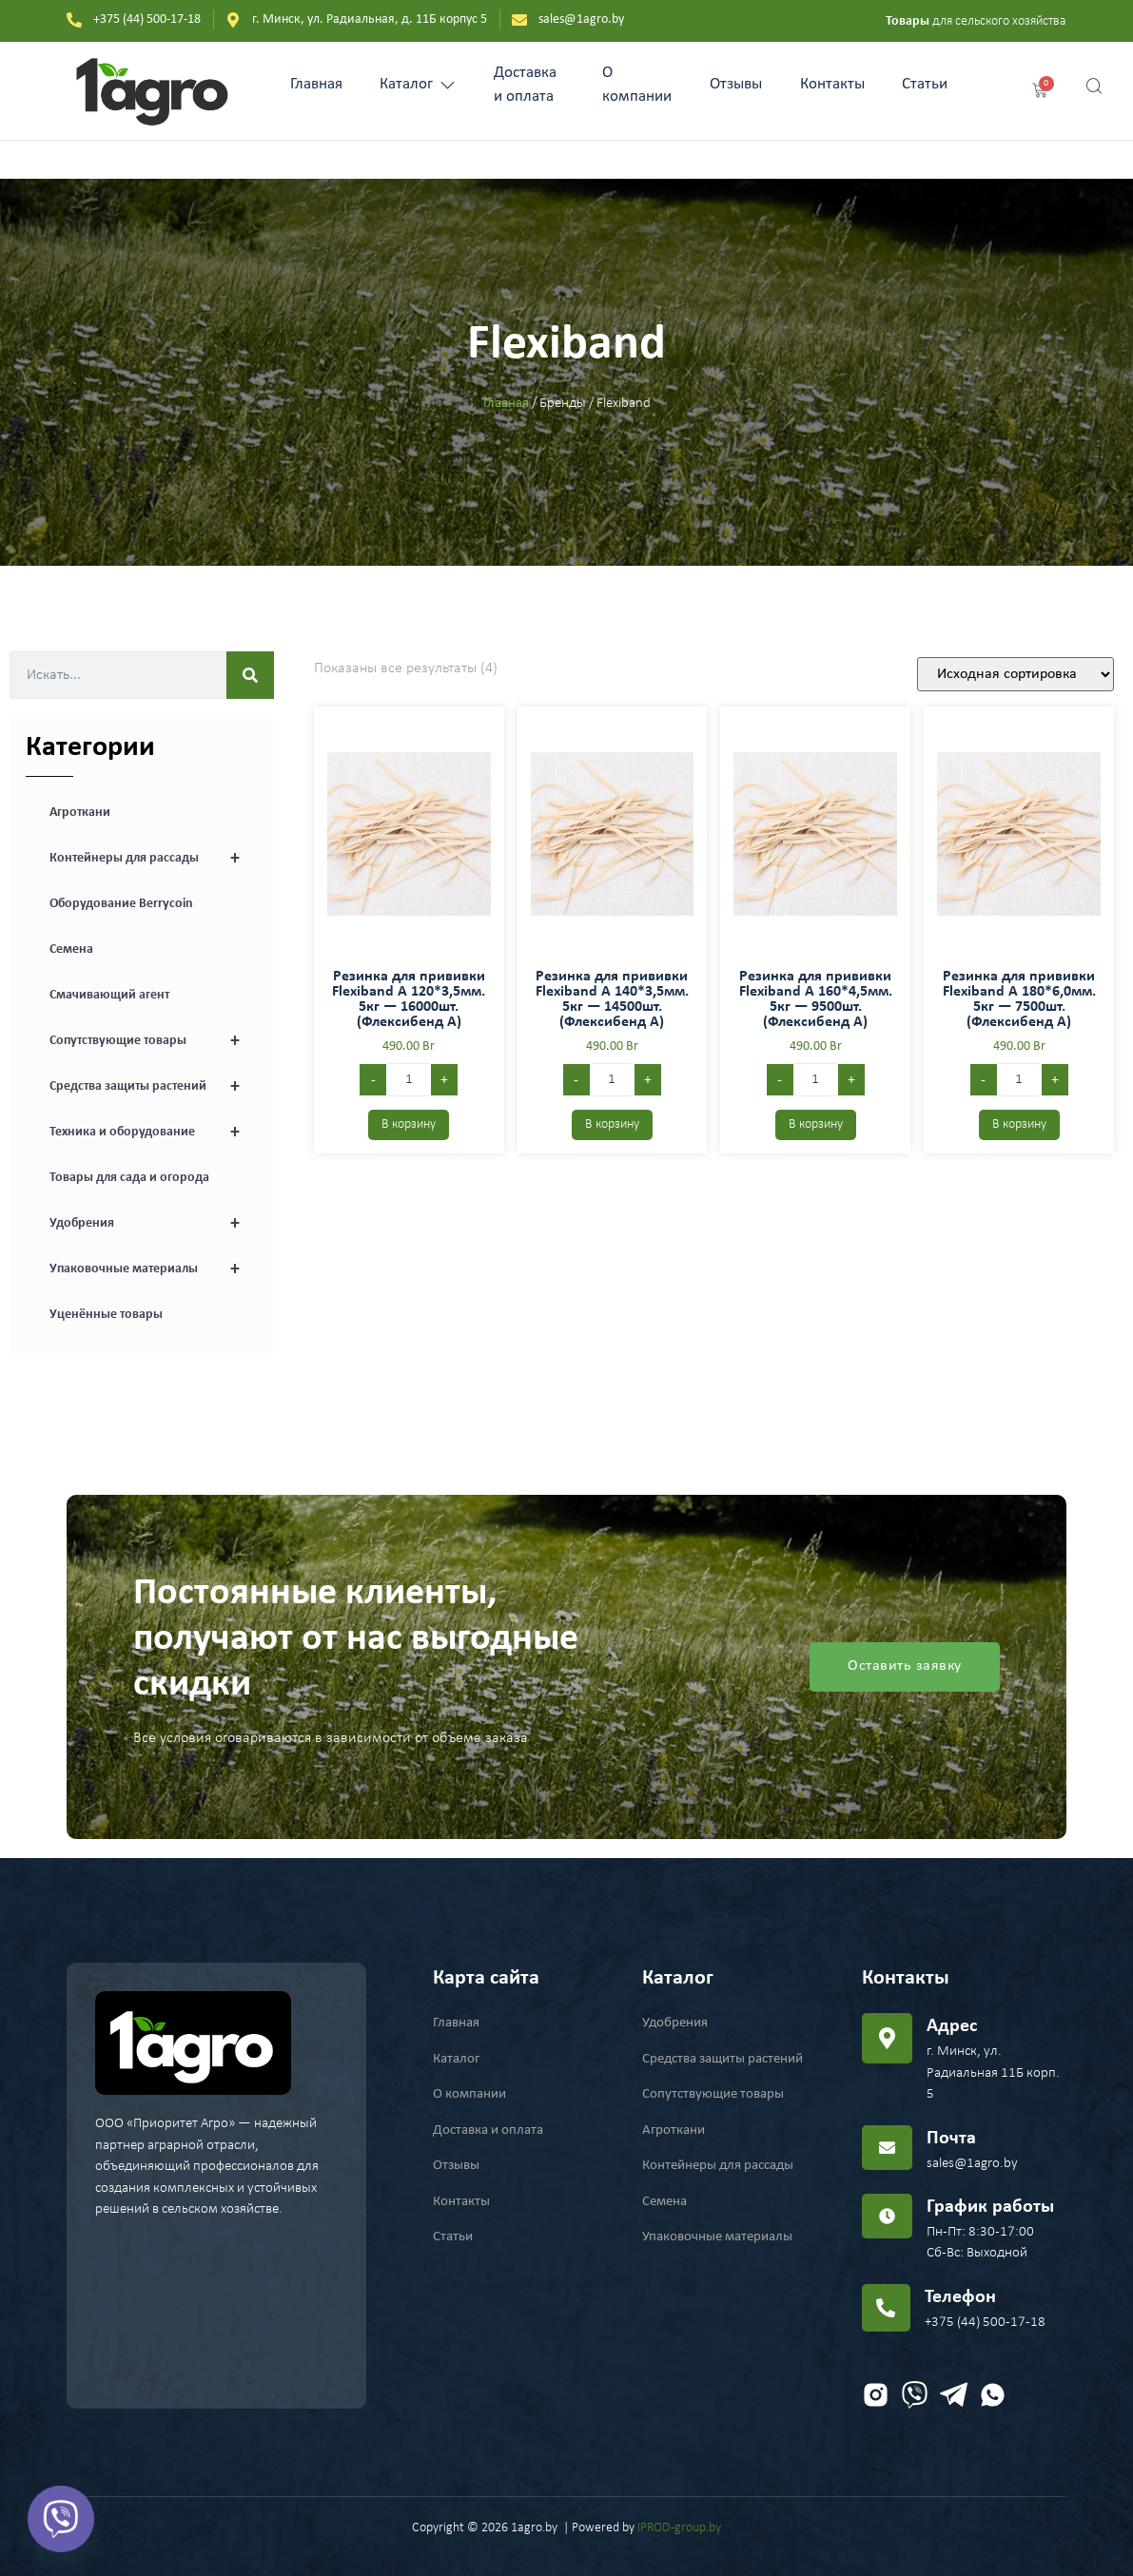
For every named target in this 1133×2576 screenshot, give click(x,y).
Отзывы (735, 84)
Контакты (831, 84)
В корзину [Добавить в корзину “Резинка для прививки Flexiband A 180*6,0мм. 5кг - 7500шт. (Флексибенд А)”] (1019, 1124)
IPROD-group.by (679, 2529)
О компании (636, 85)
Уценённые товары (106, 1314)
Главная (316, 84)
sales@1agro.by (972, 2164)
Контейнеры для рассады (153, 858)
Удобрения (153, 1224)
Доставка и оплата (526, 85)
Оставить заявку (905, 1667)
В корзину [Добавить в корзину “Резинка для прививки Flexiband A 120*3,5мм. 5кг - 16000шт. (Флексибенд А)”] (408, 1124)
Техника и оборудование (153, 1132)
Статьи (924, 84)
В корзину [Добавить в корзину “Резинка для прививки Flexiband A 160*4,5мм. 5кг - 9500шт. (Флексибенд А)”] (816, 1124)
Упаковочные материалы (153, 1269)
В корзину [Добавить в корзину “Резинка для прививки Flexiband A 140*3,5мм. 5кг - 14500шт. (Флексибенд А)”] (612, 1124)
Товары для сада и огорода (129, 1178)
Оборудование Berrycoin (121, 904)
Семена (71, 949)
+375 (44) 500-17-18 (985, 2322)
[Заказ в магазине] (1015, 674)
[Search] (250, 675)
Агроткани (79, 812)
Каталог (419, 84)
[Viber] (61, 2519)
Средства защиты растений (153, 1087)
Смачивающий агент (109, 995)
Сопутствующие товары (153, 1041)
